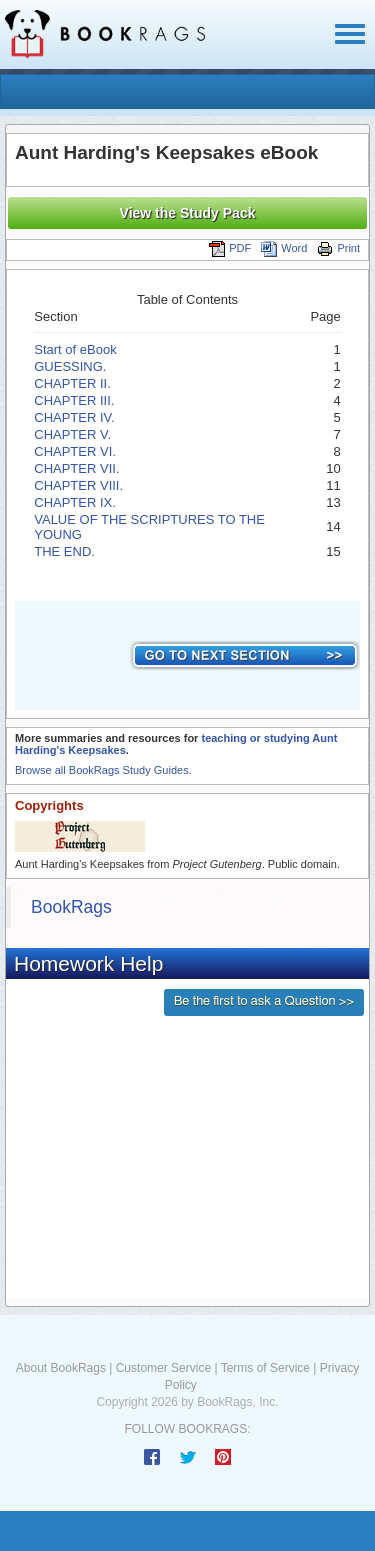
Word (284, 248)
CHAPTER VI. (75, 451)
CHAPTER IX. (75, 502)
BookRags (71, 907)
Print (338, 248)
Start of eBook (75, 349)
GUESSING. (70, 366)
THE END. (64, 551)
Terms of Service (265, 1368)
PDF (230, 248)
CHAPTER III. (74, 400)
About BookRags (61, 1368)
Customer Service (163, 1368)
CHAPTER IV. (74, 417)
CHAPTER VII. (76, 468)
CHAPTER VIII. (78, 485)
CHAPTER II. (72, 383)
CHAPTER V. (72, 434)
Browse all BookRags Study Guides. (103, 770)
